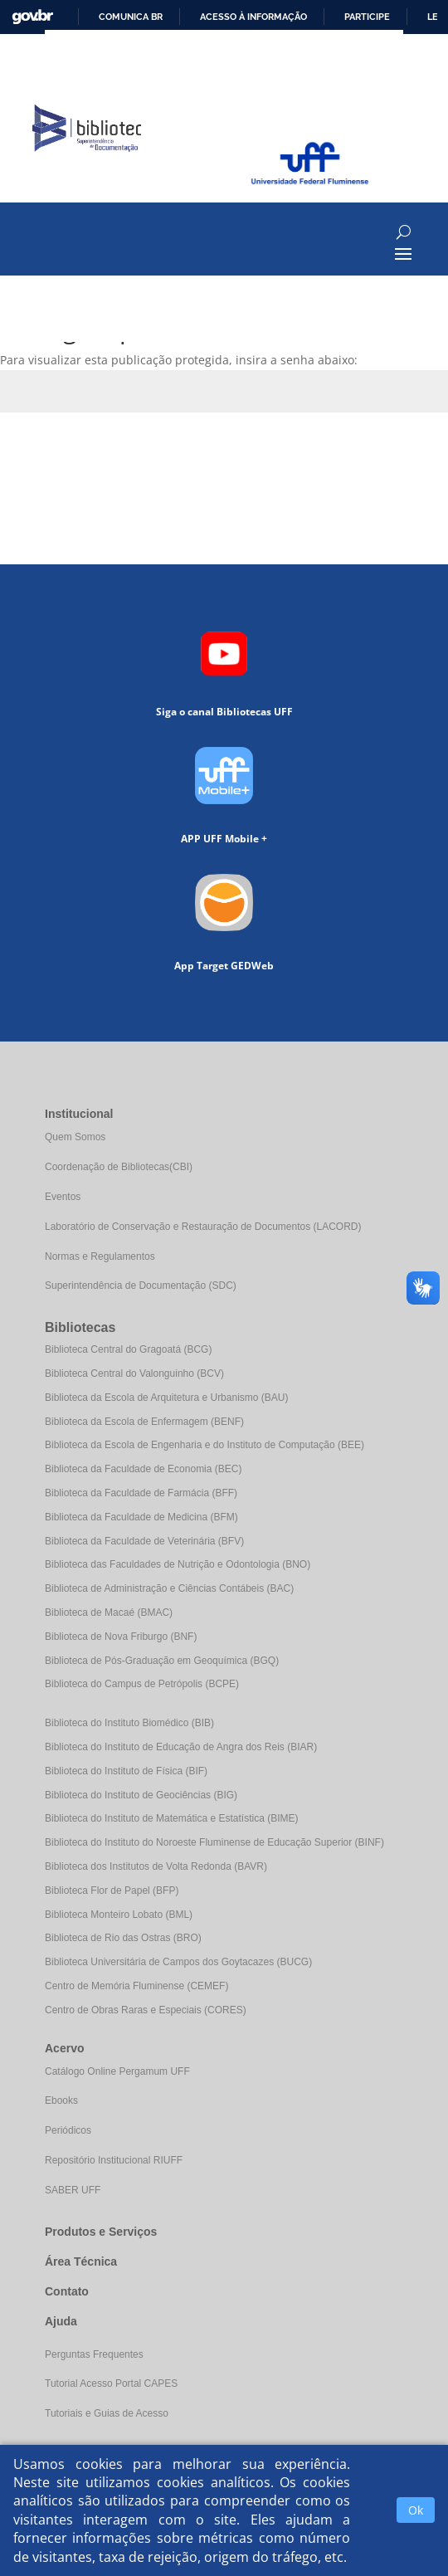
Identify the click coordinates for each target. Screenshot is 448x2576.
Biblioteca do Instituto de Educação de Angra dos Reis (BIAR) (181, 1747)
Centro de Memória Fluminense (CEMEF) (136, 1986)
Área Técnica (81, 2261)
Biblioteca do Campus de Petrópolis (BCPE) (142, 1684)
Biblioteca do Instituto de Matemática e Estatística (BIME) (171, 1818)
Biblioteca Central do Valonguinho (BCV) (134, 1373)
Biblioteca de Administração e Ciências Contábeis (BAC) (169, 1588)
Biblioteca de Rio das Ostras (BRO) (123, 1938)
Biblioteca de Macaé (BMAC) (109, 1612)
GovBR (32, 17)
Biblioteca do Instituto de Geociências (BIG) (141, 1795)
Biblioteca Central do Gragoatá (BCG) (128, 1349)
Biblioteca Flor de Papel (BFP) (111, 1890)
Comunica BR (131, 16)
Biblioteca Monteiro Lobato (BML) (118, 1914)
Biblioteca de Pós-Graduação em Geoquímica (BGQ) (162, 1660)
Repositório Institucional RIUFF (114, 2160)
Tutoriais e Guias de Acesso (106, 2413)
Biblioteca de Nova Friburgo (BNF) (121, 1636)
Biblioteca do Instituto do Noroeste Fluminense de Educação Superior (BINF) (214, 1842)
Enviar (406, 451)
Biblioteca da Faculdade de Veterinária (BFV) (144, 1541)
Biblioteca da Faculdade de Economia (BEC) (143, 1469)
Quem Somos (75, 1137)
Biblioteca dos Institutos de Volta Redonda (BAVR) (156, 1866)
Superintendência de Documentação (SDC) (140, 1285)
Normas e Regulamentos (100, 1256)
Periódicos (68, 2130)
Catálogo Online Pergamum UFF (117, 2071)
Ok (415, 2510)
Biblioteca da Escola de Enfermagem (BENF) (144, 1421)
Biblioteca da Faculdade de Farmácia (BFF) (141, 1493)
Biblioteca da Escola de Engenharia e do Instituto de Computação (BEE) (204, 1445)
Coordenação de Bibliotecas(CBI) (118, 1167)
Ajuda (61, 2321)
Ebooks (61, 2100)
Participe (367, 16)
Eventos (62, 1197)
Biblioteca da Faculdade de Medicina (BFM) (141, 1517)
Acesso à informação (253, 16)
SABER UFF (72, 2190)
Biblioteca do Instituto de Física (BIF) (126, 1771)
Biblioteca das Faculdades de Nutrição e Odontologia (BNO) (177, 1564)
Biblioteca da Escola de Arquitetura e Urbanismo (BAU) (166, 1397)
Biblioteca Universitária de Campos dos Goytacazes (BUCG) (178, 1962)
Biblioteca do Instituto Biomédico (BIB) (129, 1723)
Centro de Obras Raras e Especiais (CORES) (145, 2010)
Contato (67, 2291)
